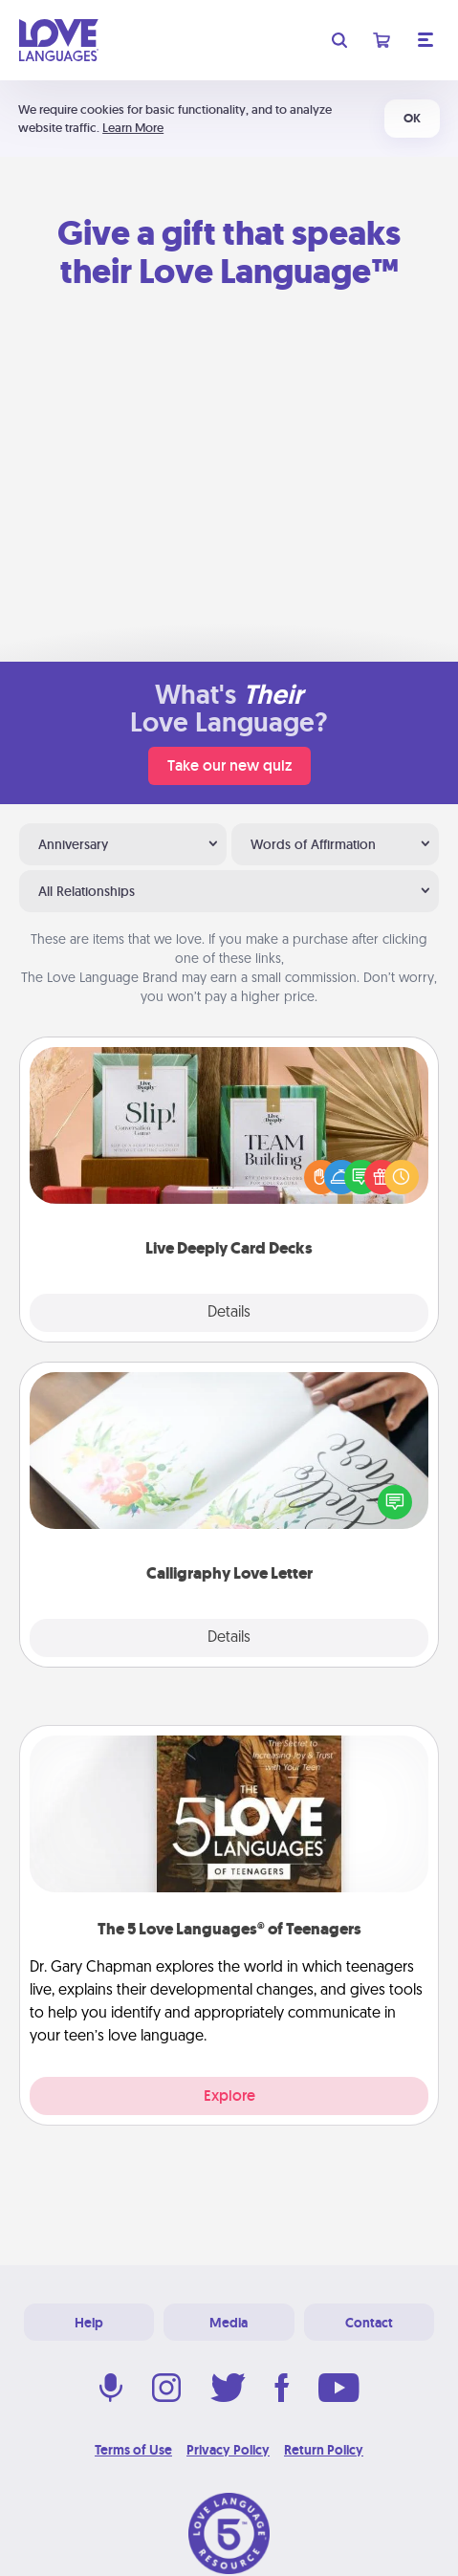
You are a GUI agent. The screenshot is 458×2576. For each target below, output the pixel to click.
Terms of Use (133, 2449)
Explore (229, 2095)
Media (228, 2322)
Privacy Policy (228, 2449)
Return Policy (323, 2449)
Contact (369, 2322)
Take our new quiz (229, 765)
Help (89, 2322)
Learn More (133, 128)
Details (229, 1313)
